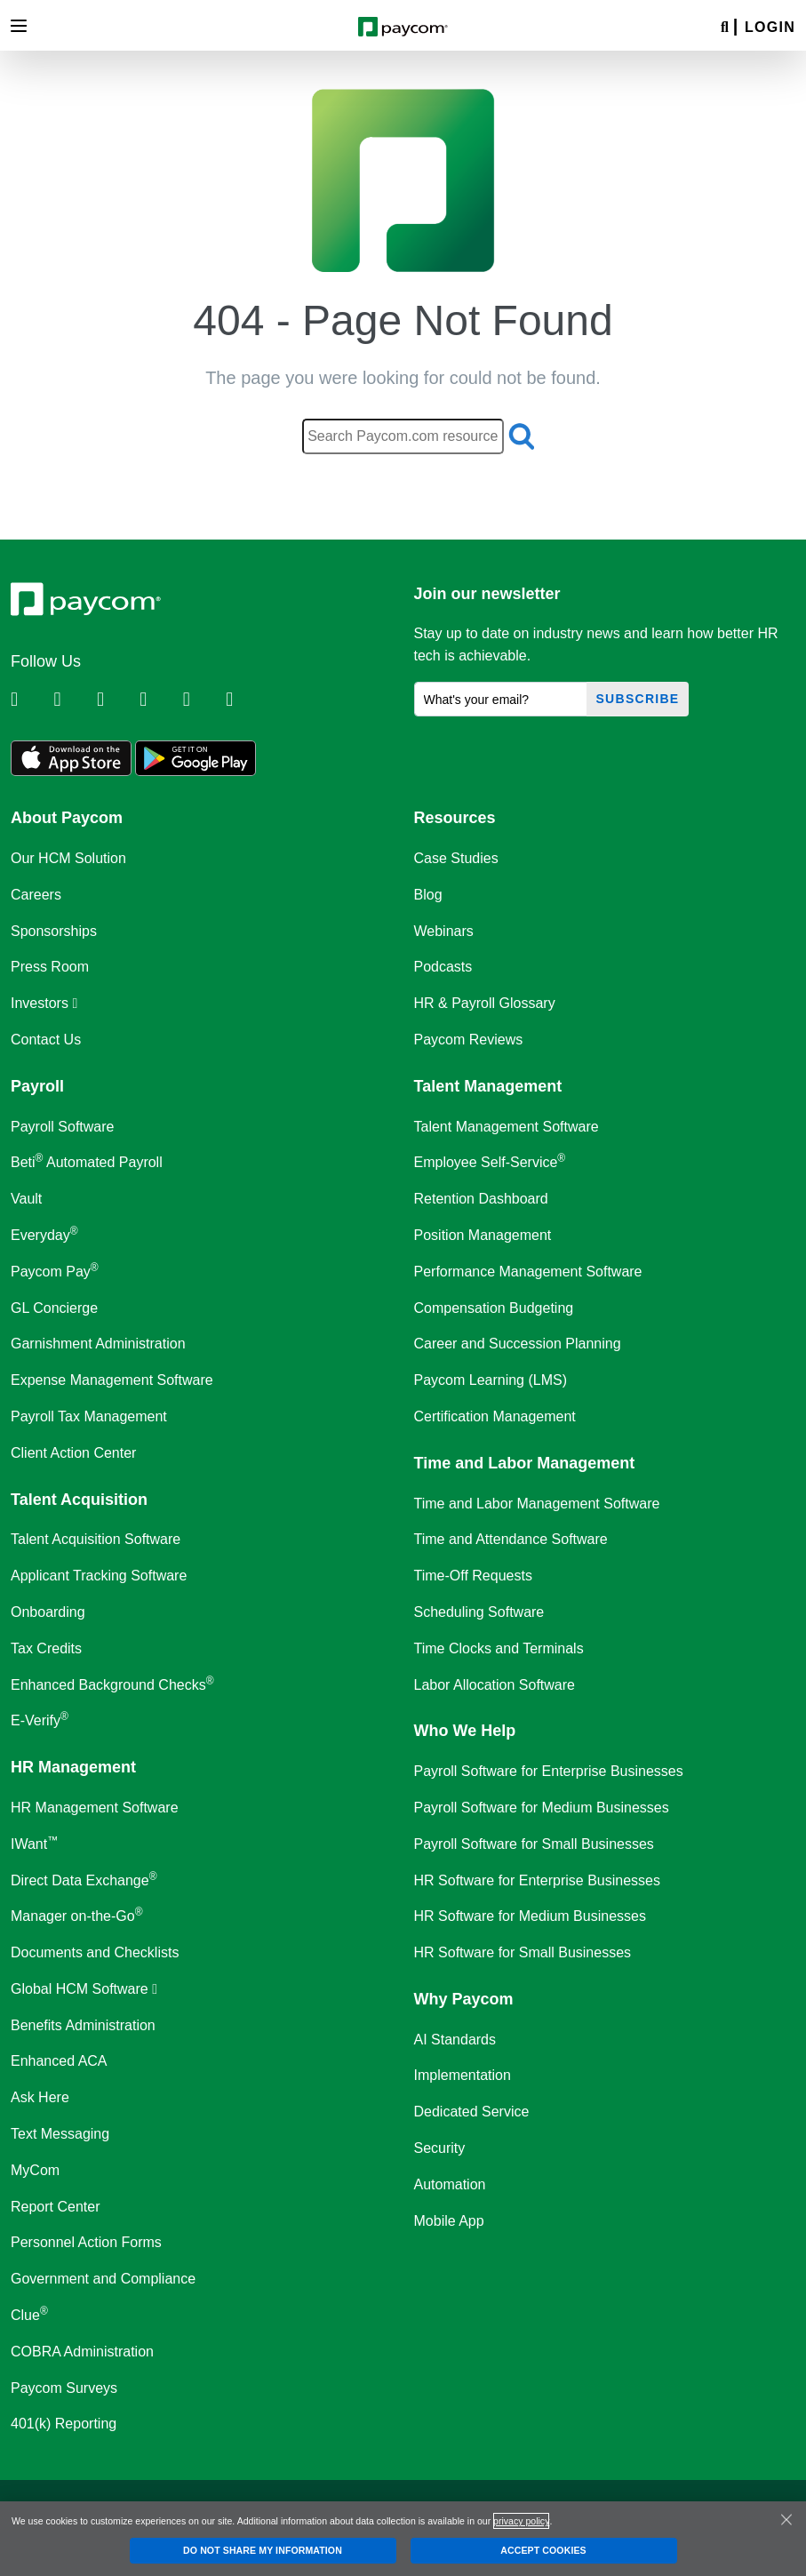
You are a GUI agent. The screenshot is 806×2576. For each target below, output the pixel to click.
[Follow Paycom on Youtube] (202, 699)
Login (770, 27)
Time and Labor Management (524, 1463)
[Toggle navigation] (19, 26)
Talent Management (488, 1086)
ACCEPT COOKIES (543, 2550)
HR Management (73, 1767)
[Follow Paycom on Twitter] (72, 699)
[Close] (786, 2519)
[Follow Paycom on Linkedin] (30, 699)
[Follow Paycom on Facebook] (116, 699)
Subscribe (638, 699)
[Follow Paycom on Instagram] (159, 699)
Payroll (37, 1086)
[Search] (725, 28)
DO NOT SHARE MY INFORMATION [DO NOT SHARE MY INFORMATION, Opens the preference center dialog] (262, 2550)
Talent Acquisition (79, 1499)
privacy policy (521, 2521)
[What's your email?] (500, 699)
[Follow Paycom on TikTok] (245, 699)
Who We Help (465, 1731)
